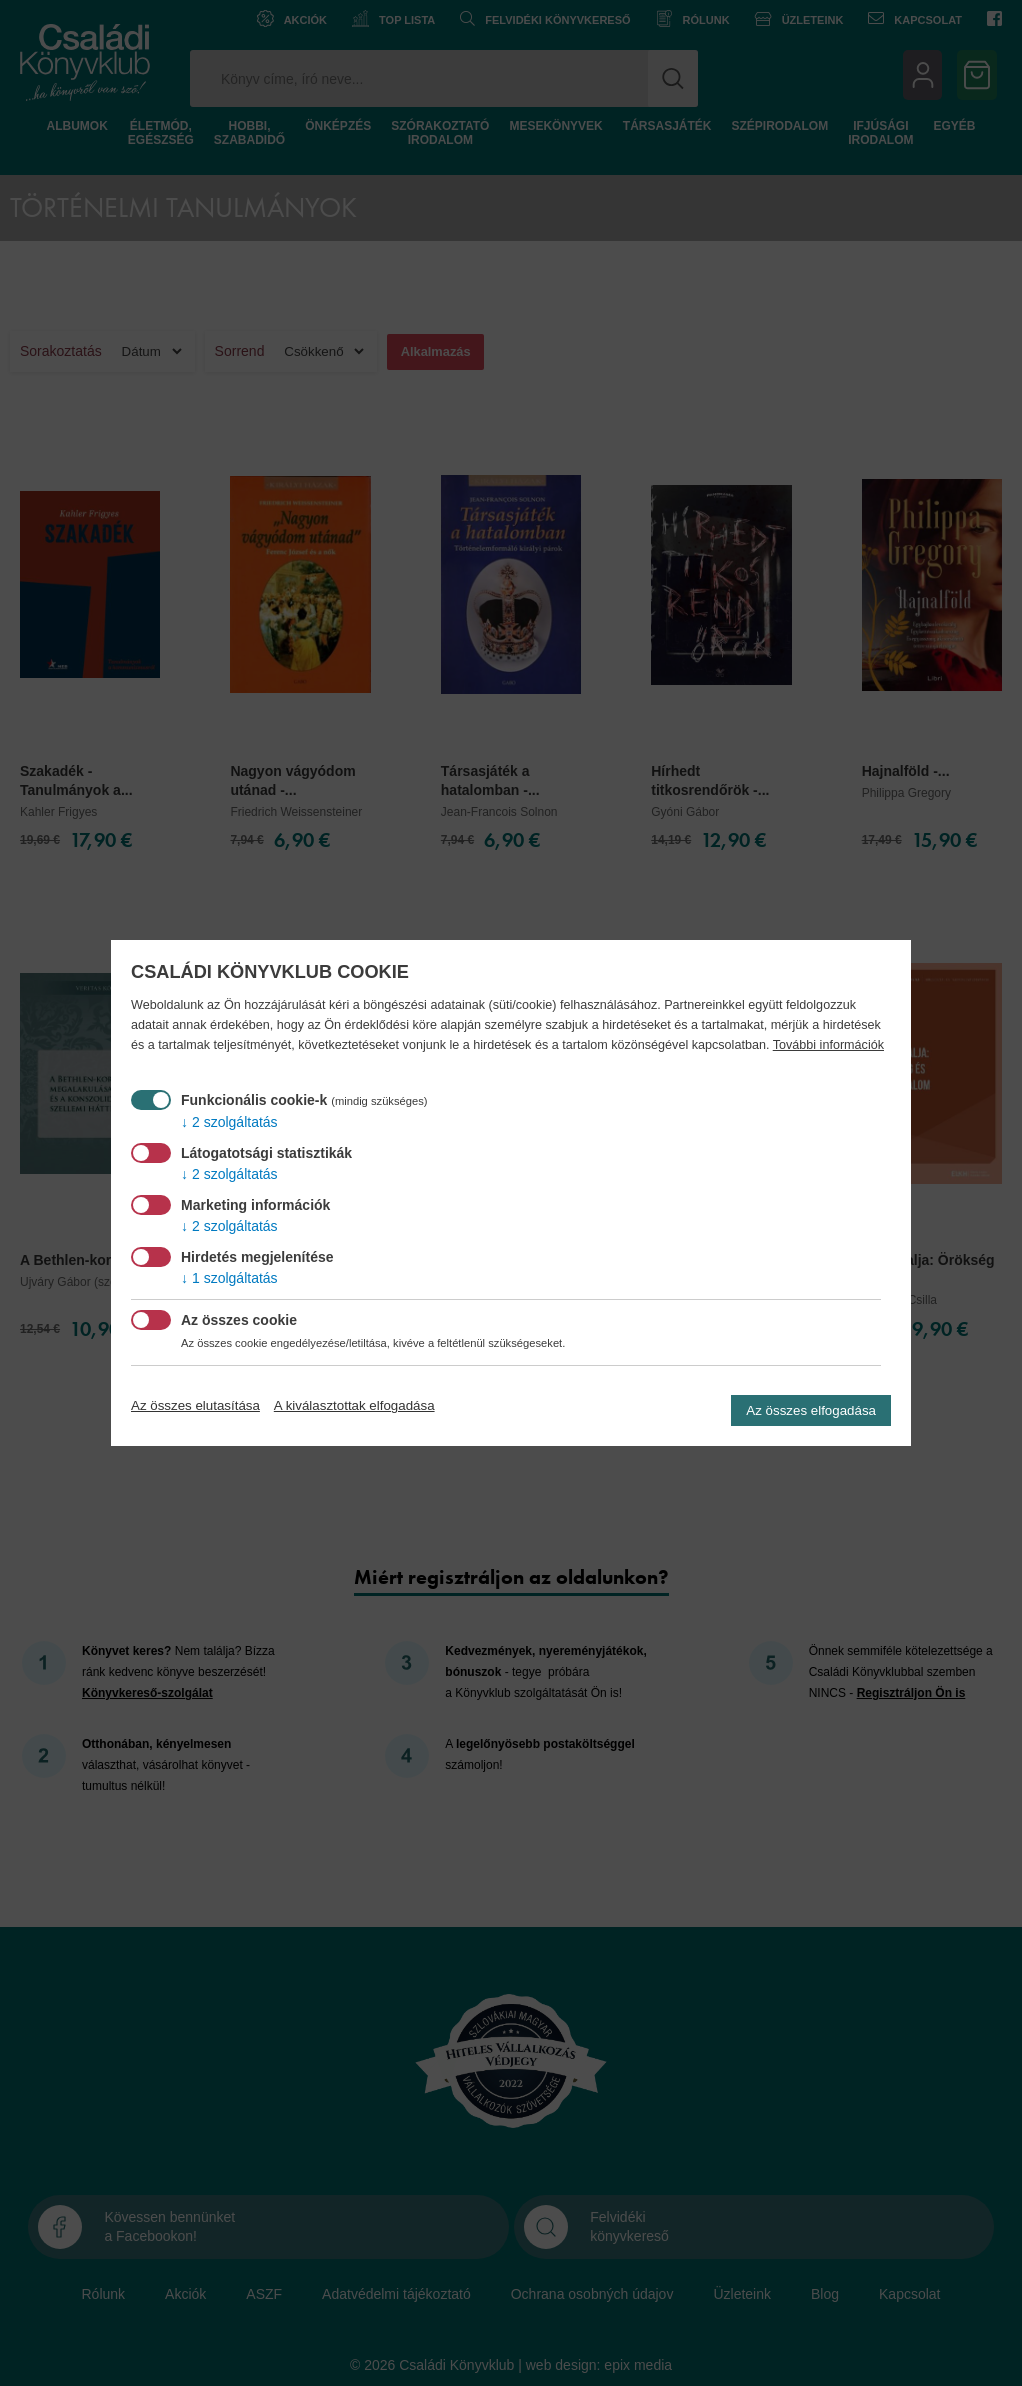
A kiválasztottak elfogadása (354, 1405)
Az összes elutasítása (195, 1405)
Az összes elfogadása (811, 1410)
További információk (828, 1045)
